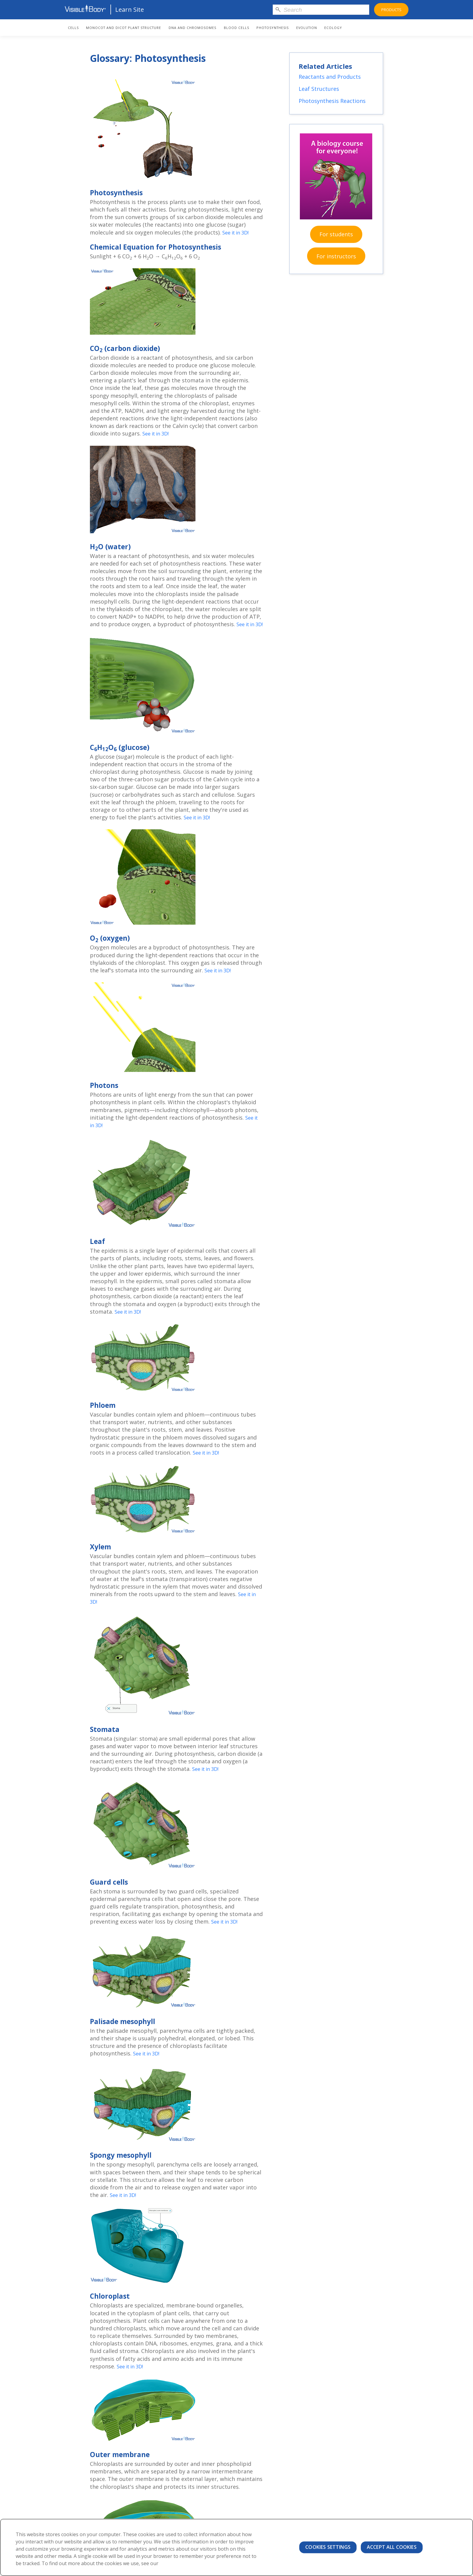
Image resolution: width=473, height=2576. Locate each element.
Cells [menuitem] (73, 27)
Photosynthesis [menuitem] (272, 27)
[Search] (321, 10)
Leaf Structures (320, 91)
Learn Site (129, 9)
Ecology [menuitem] (333, 27)
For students (336, 241)
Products (391, 9)
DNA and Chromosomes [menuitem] (192, 27)
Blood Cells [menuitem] (236, 27)
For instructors (336, 264)
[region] (236, 2547)
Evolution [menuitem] (306, 27)
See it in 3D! (237, 232)
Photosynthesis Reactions (333, 104)
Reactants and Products (331, 79)
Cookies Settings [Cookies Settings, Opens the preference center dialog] (328, 2547)
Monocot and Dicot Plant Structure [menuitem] (123, 27)
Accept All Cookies (392, 2547)
